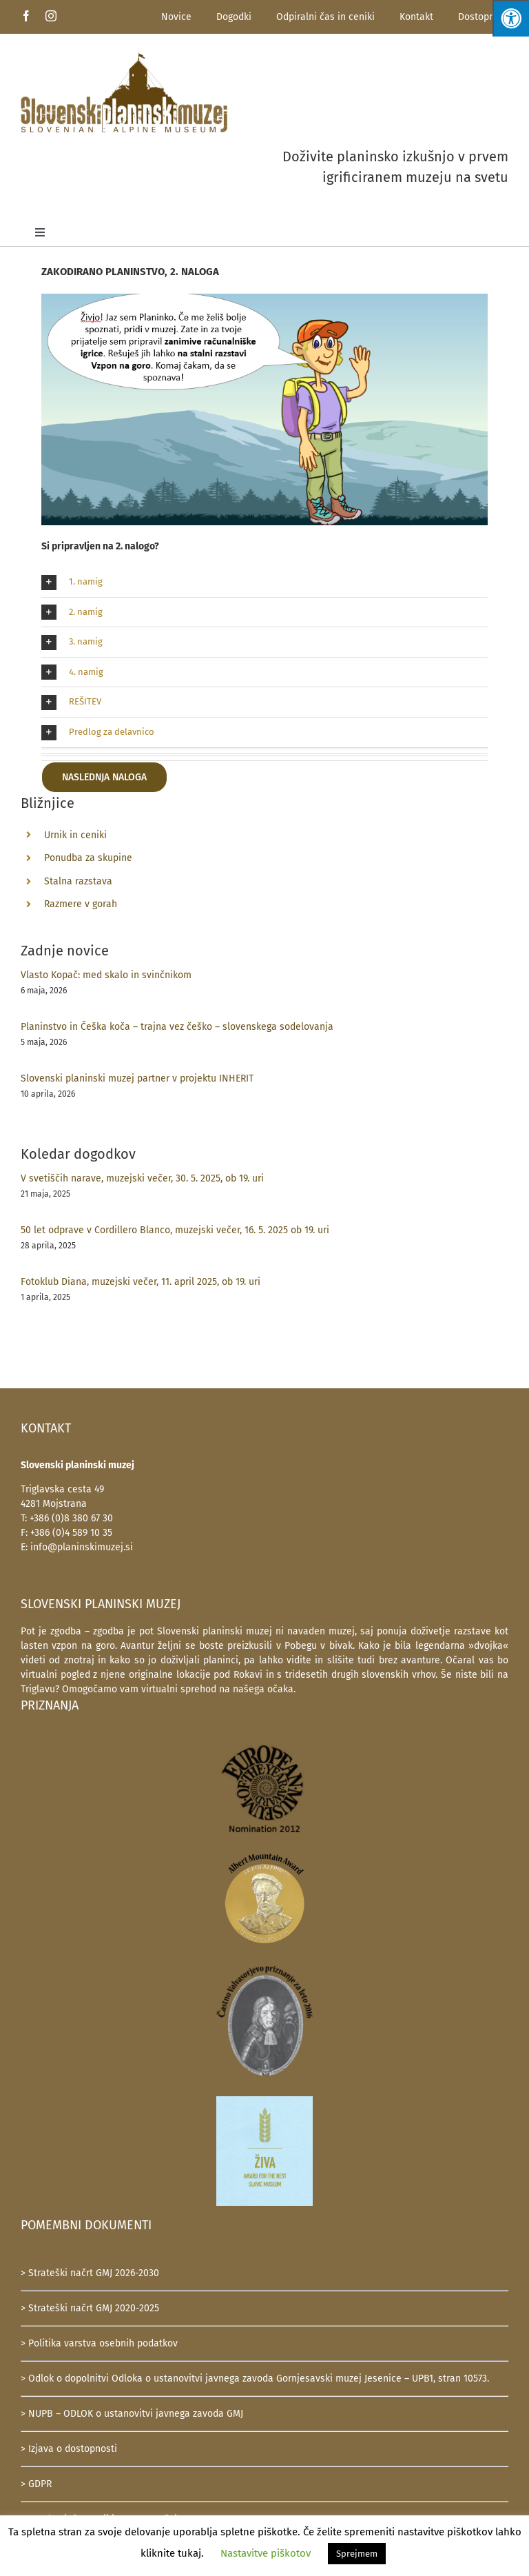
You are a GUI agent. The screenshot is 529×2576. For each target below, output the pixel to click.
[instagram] (50, 15)
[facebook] (26, 15)
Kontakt (416, 17)
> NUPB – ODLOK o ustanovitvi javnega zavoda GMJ (132, 2414)
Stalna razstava (78, 881)
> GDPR (36, 2484)
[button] (264, 582)
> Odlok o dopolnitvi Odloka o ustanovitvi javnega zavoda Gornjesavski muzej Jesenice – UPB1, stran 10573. (255, 2378)
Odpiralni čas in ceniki (325, 17)
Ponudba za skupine (88, 858)
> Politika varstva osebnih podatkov (99, 2343)
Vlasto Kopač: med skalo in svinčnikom (106, 975)
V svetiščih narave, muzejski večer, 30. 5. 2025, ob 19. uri (142, 1178)
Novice (176, 17)
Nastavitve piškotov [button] (265, 2553)
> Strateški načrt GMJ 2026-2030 (90, 2273)
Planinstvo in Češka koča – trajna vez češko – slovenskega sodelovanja (177, 1027)
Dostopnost (483, 17)
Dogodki (233, 17)
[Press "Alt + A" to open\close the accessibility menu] (510, 18)
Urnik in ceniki (75, 835)
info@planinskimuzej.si (81, 1547)
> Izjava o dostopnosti (69, 2449)
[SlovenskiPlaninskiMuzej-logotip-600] (124, 55)
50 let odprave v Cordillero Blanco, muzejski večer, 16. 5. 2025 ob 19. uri (175, 1230)
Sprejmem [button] (356, 2553)
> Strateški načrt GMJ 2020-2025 (90, 2308)
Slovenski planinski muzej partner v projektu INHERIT (137, 1078)
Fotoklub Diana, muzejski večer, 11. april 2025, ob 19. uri (140, 1282)
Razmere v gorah (80, 904)
